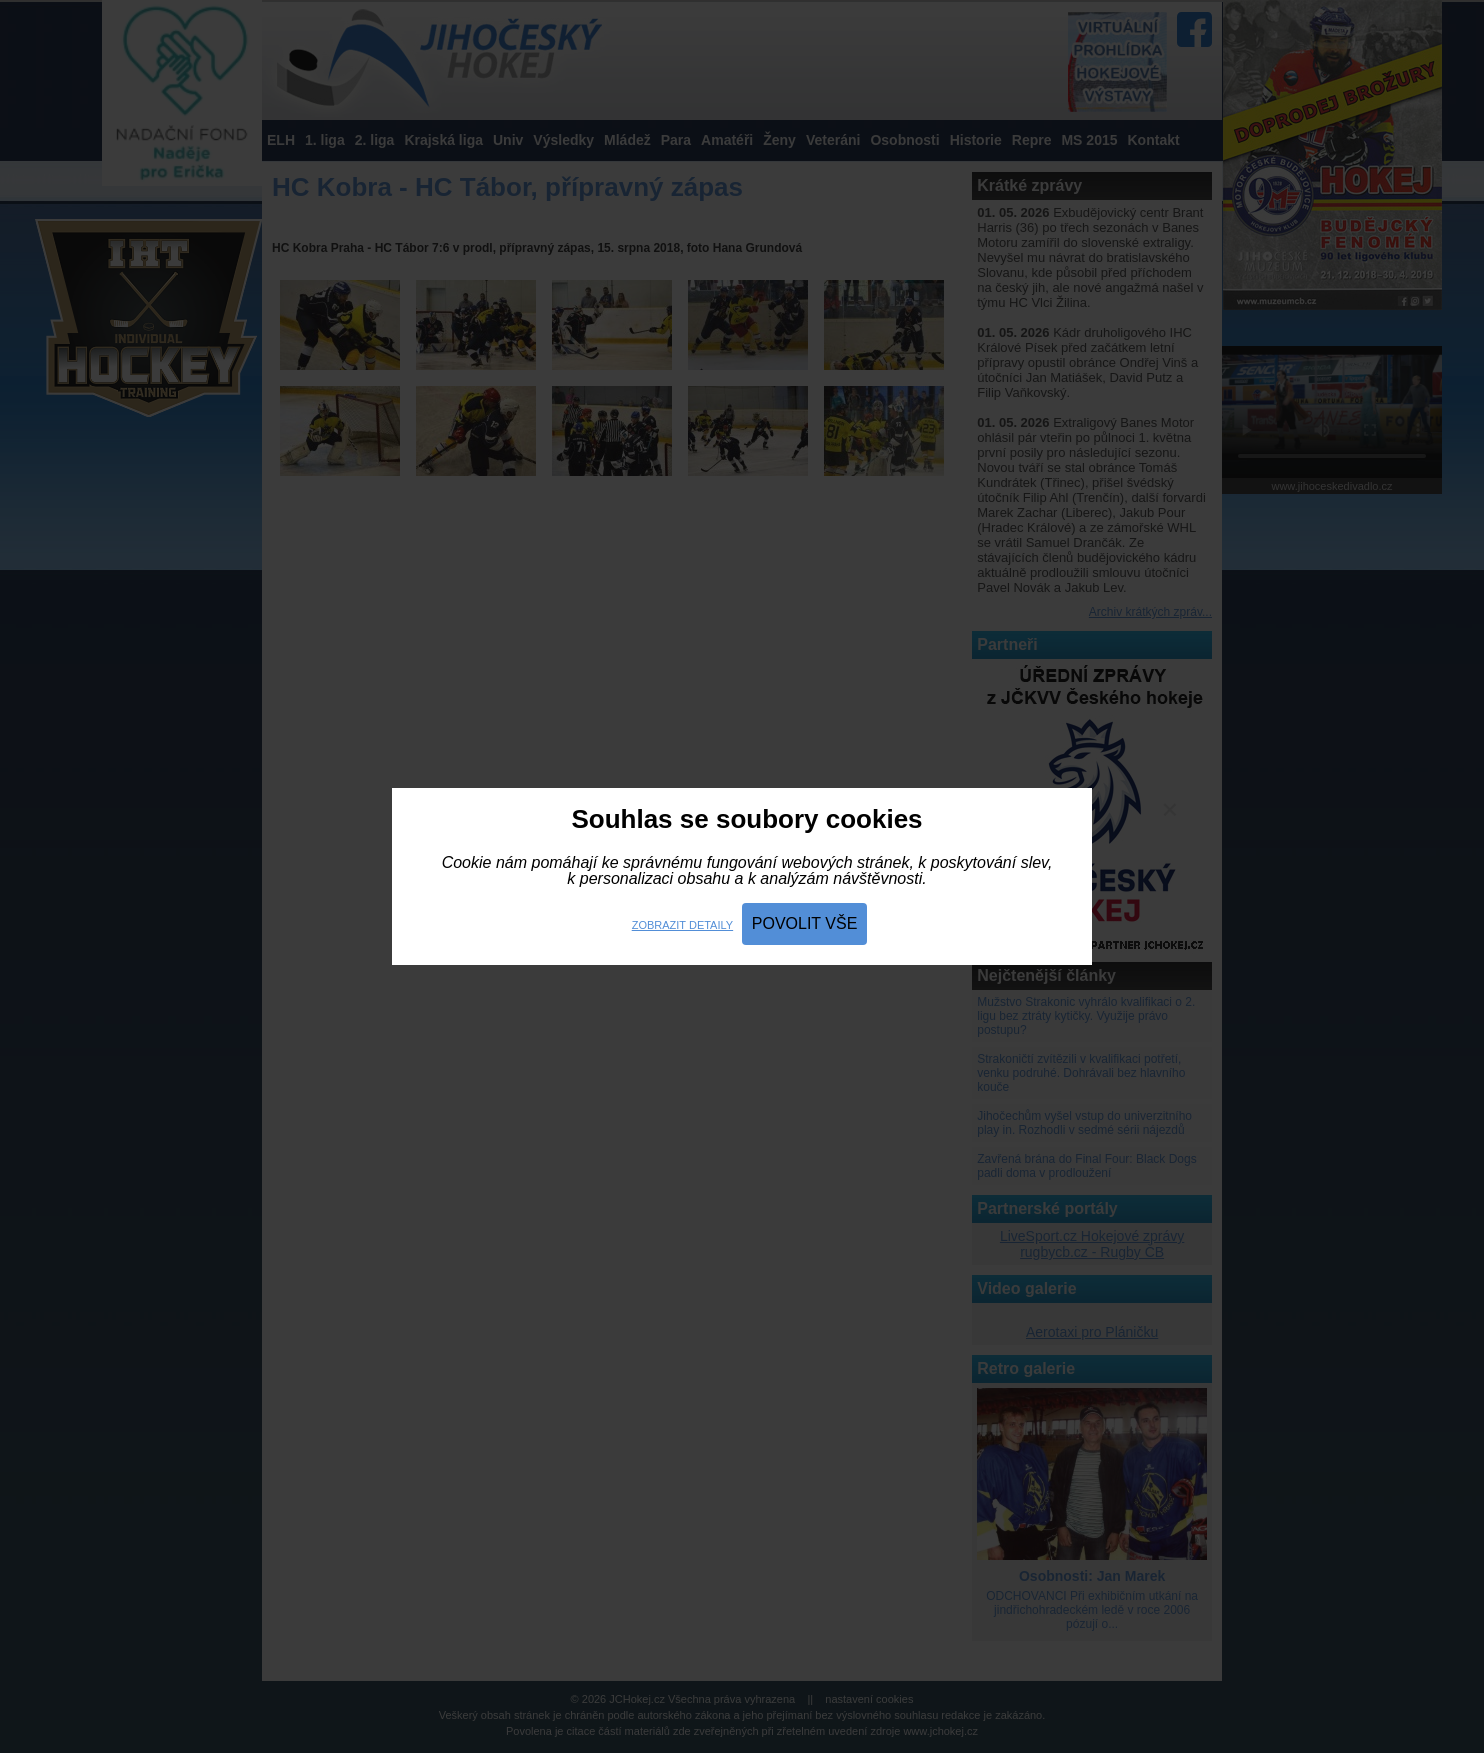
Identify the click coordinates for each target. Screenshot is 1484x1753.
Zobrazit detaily (682, 925)
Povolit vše (805, 923)
